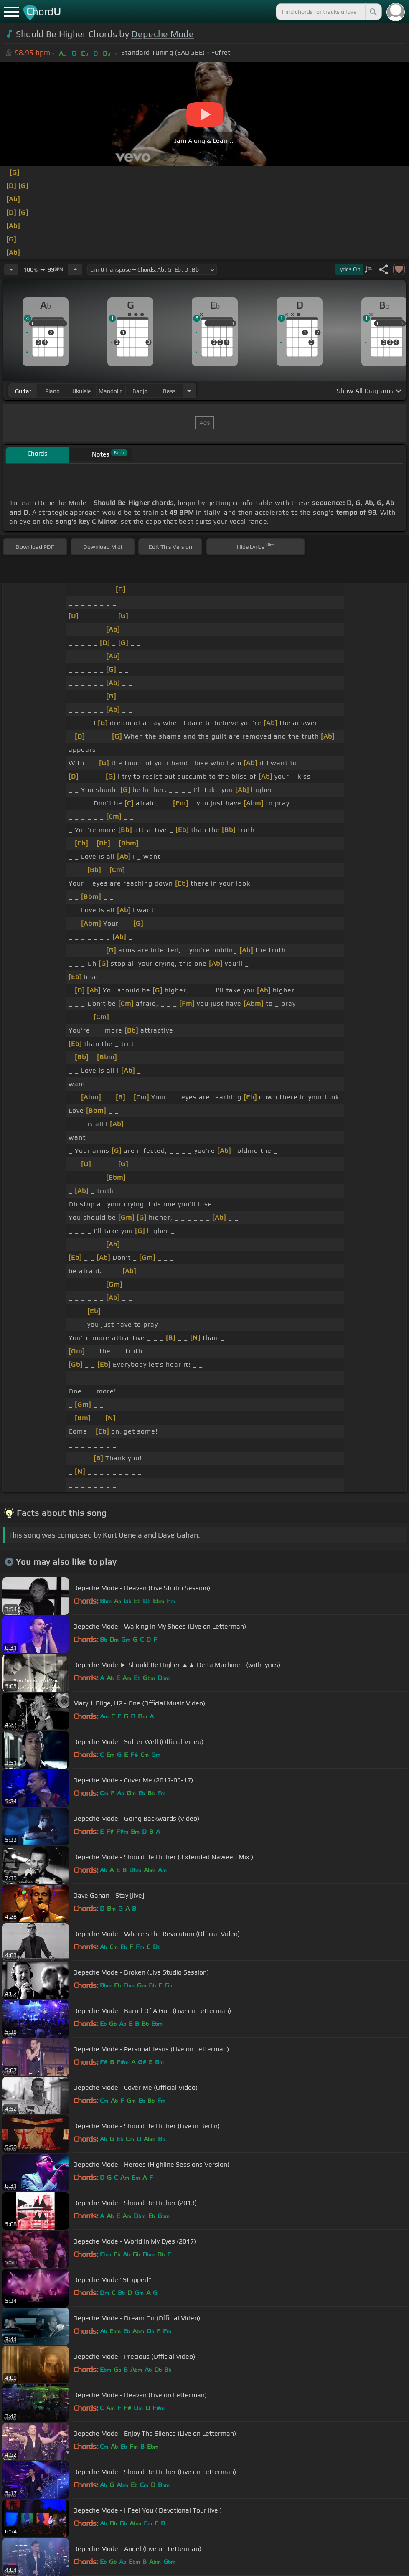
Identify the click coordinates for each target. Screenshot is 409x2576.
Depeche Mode (162, 34)
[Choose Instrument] (189, 390)
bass (169, 391)
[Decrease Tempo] (11, 269)
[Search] (372, 11)
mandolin (111, 391)
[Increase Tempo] (75, 269)
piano (52, 391)
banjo (139, 391)
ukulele (81, 391)
